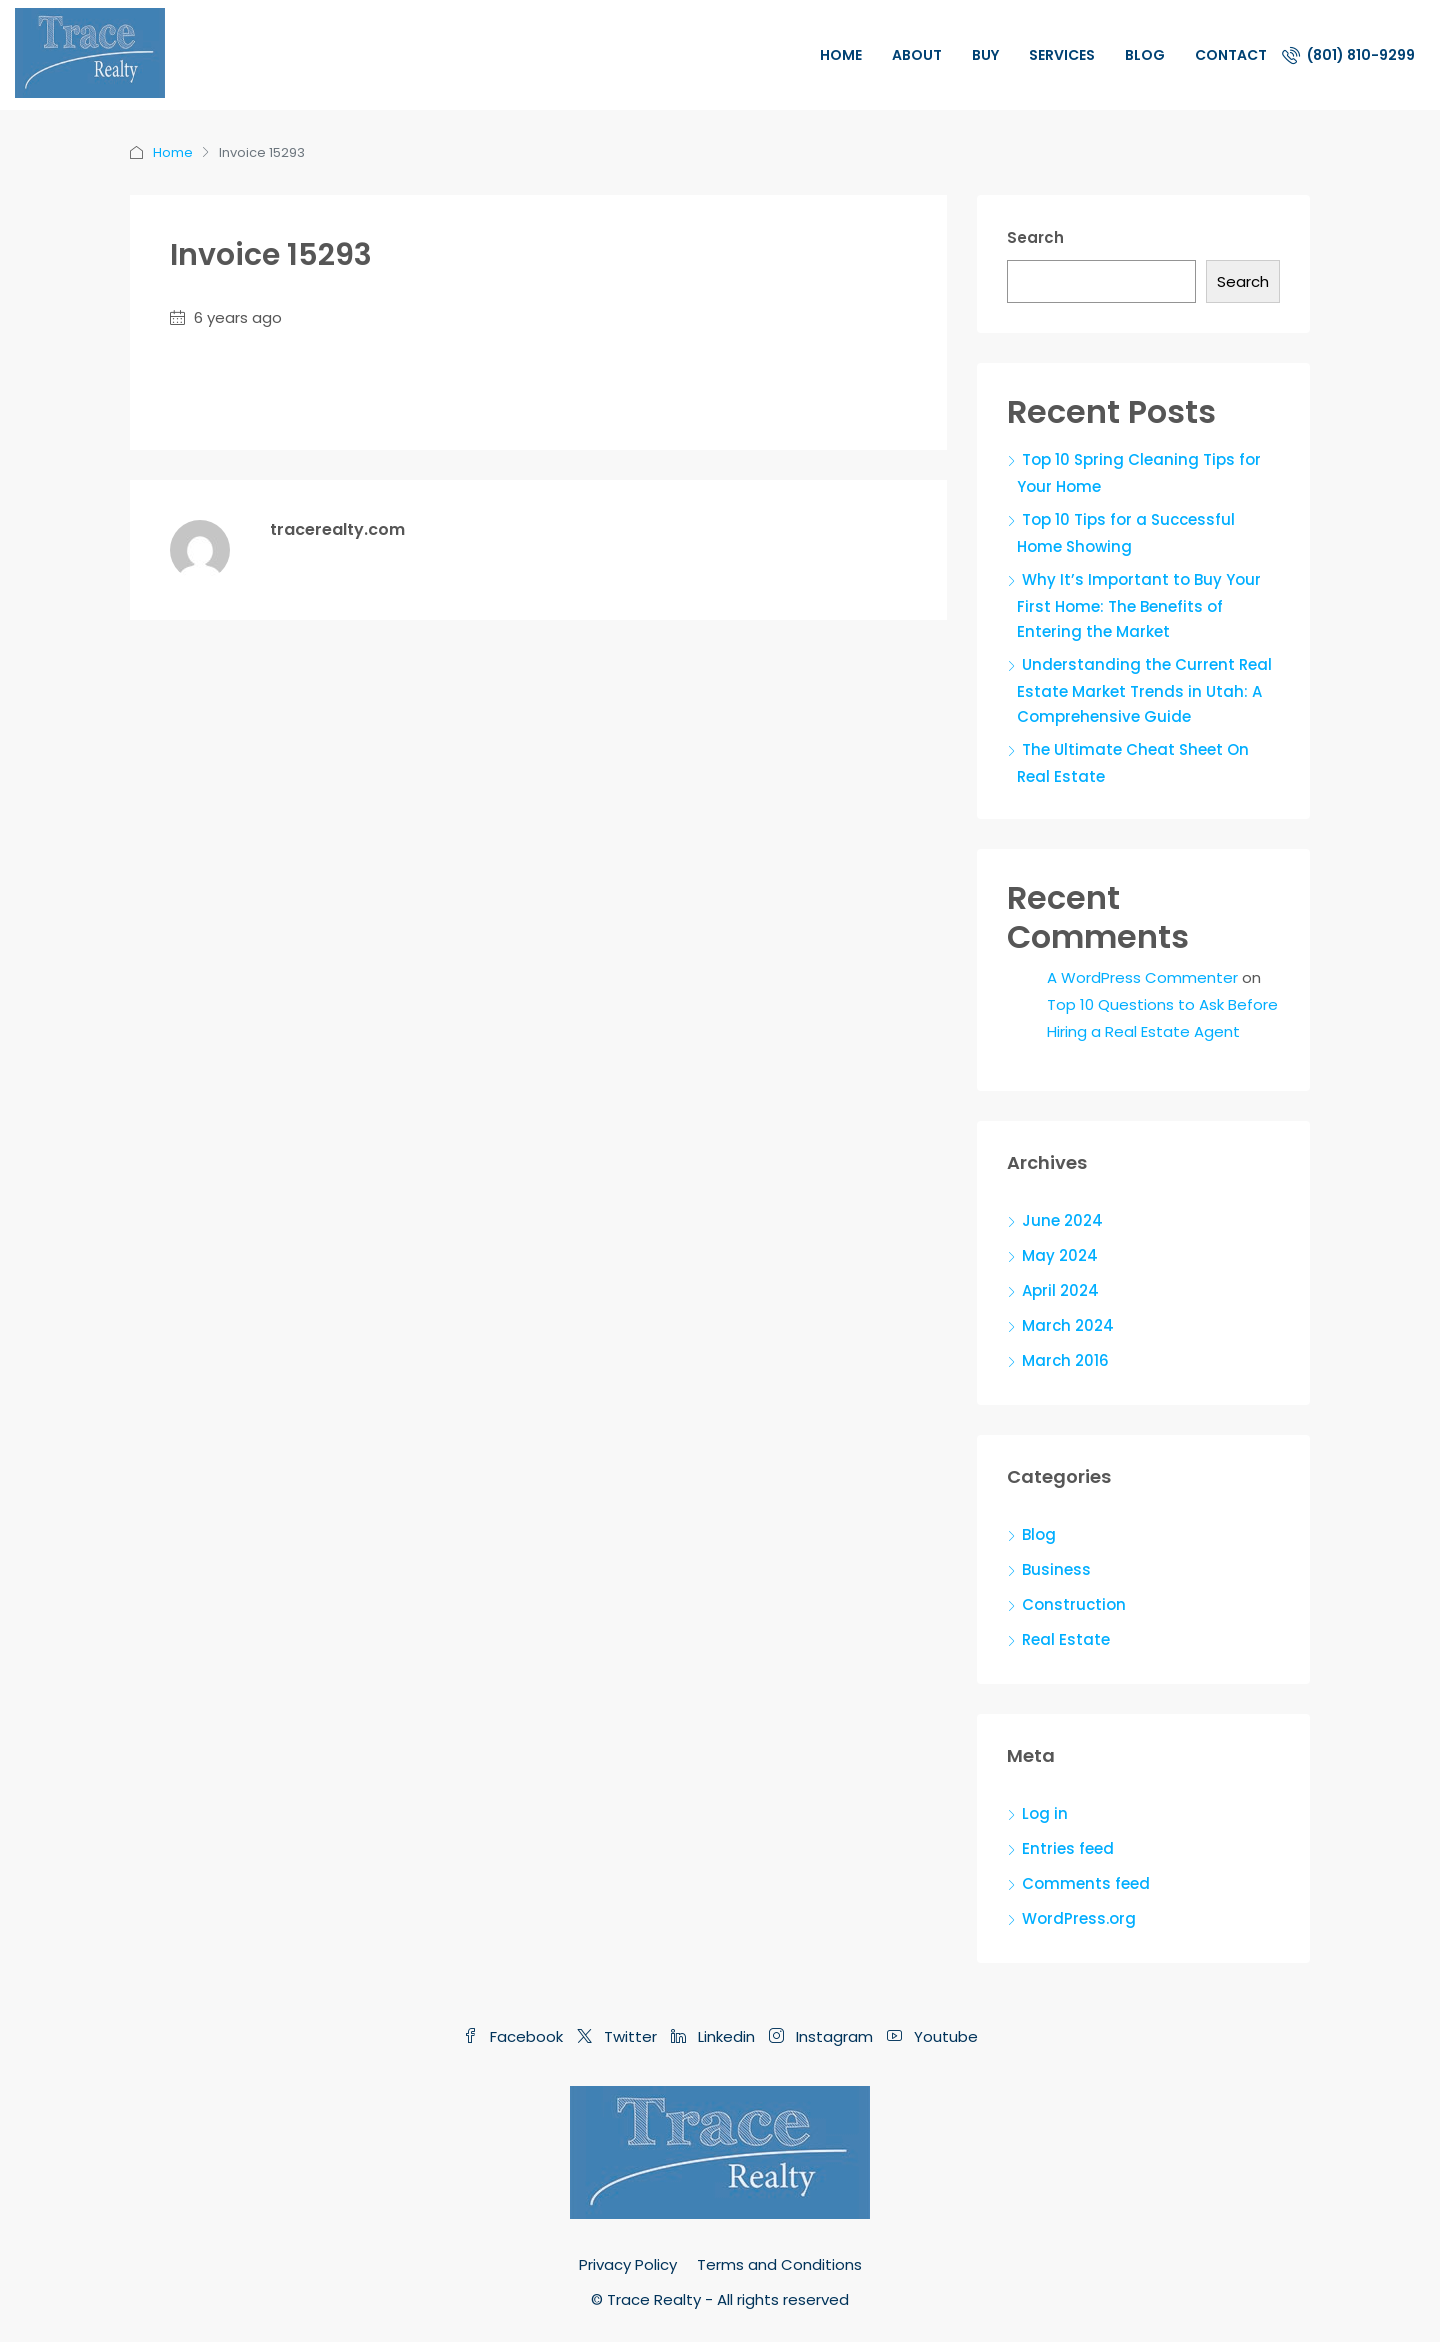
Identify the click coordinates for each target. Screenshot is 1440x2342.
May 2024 (1060, 1255)
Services (1062, 55)
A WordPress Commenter (1142, 977)
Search (1035, 237)
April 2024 (1060, 1290)
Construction (1074, 1604)
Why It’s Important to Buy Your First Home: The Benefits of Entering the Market (1139, 605)
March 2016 (1065, 1360)
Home (841, 55)
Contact (1231, 55)
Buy (985, 55)
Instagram (823, 2036)
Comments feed (1086, 1883)
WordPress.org (1079, 1918)
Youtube (932, 2036)
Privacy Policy (628, 2264)
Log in (1045, 1813)
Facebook (515, 2036)
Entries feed (1068, 1848)
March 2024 (1068, 1325)
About (917, 55)
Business (1056, 1569)
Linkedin (715, 2036)
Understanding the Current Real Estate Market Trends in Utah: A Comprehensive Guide (1144, 690)
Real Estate (1066, 1639)
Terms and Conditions (779, 2264)
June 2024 (1062, 1220)
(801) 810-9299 (1348, 55)
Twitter (619, 2036)
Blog (1145, 55)
